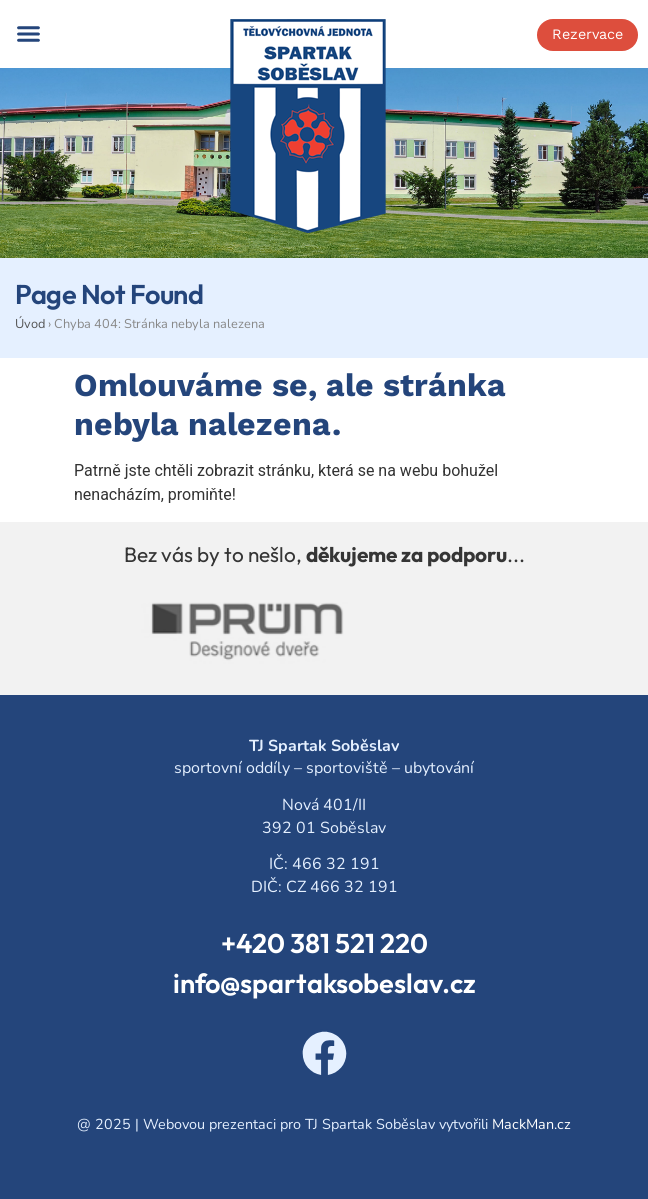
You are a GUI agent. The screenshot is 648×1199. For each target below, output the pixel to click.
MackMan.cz (531, 1124)
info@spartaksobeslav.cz (324, 983)
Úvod (30, 324)
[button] (29, 34)
